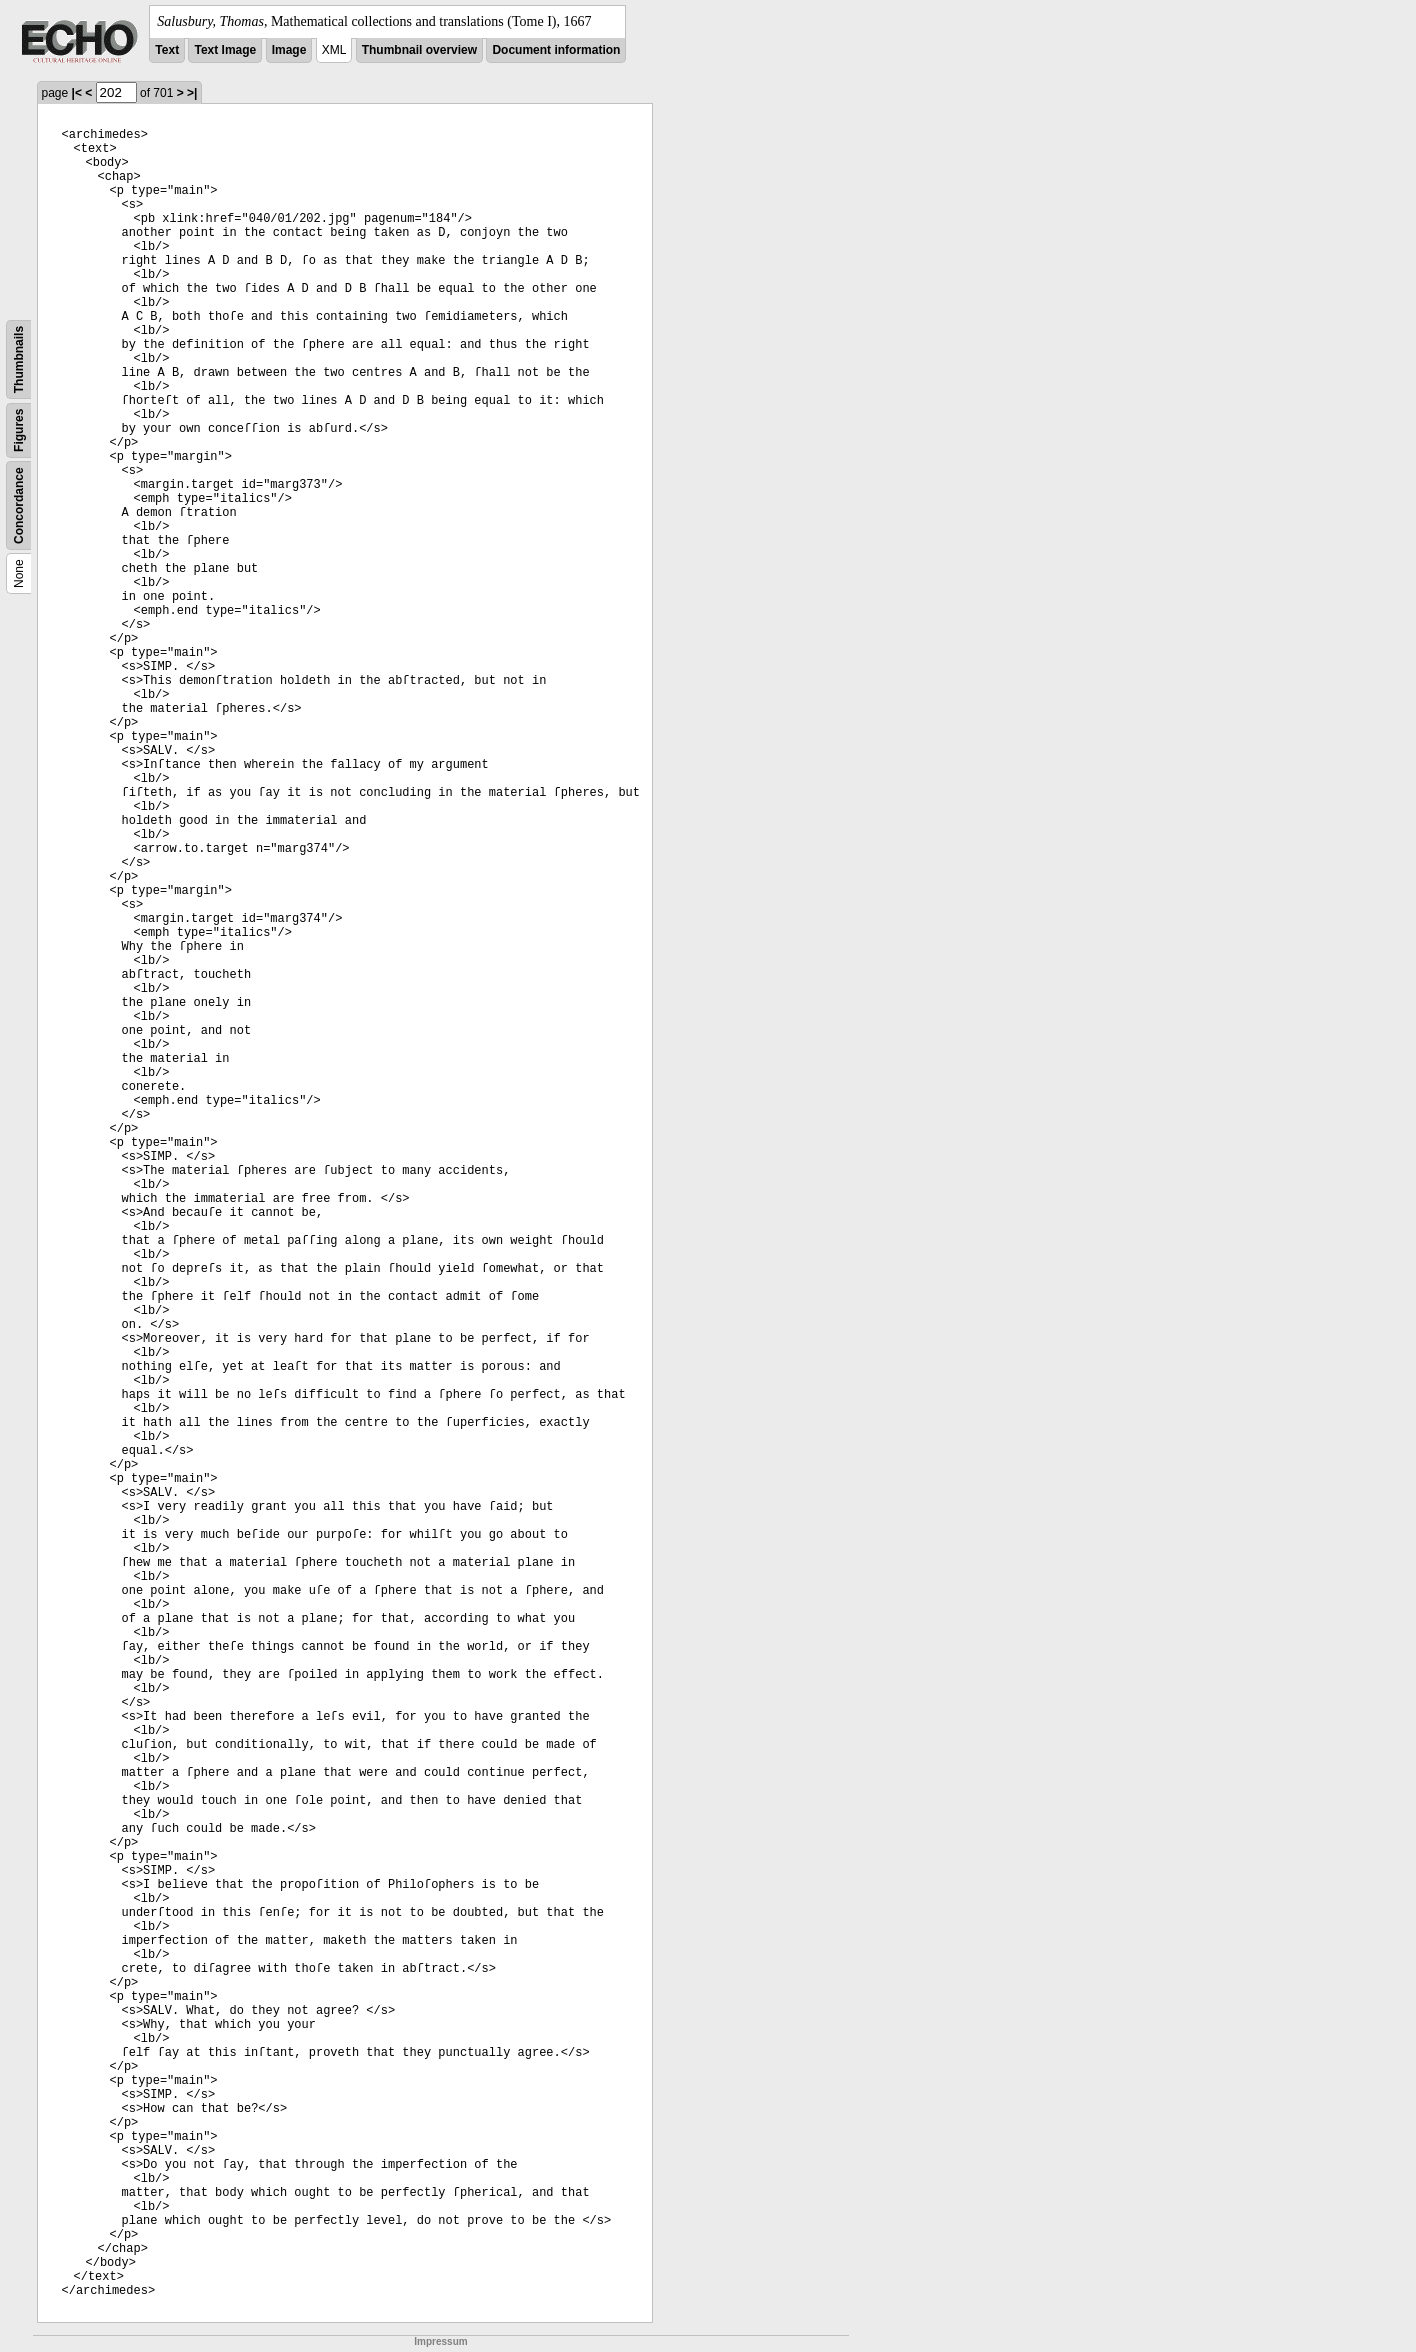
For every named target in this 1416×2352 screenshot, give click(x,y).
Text (167, 50)
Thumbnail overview (419, 50)
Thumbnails (19, 359)
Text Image (225, 50)
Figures (19, 430)
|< (77, 93)
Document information (556, 50)
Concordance (19, 505)
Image (289, 50)
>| (192, 93)
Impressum (440, 2341)
